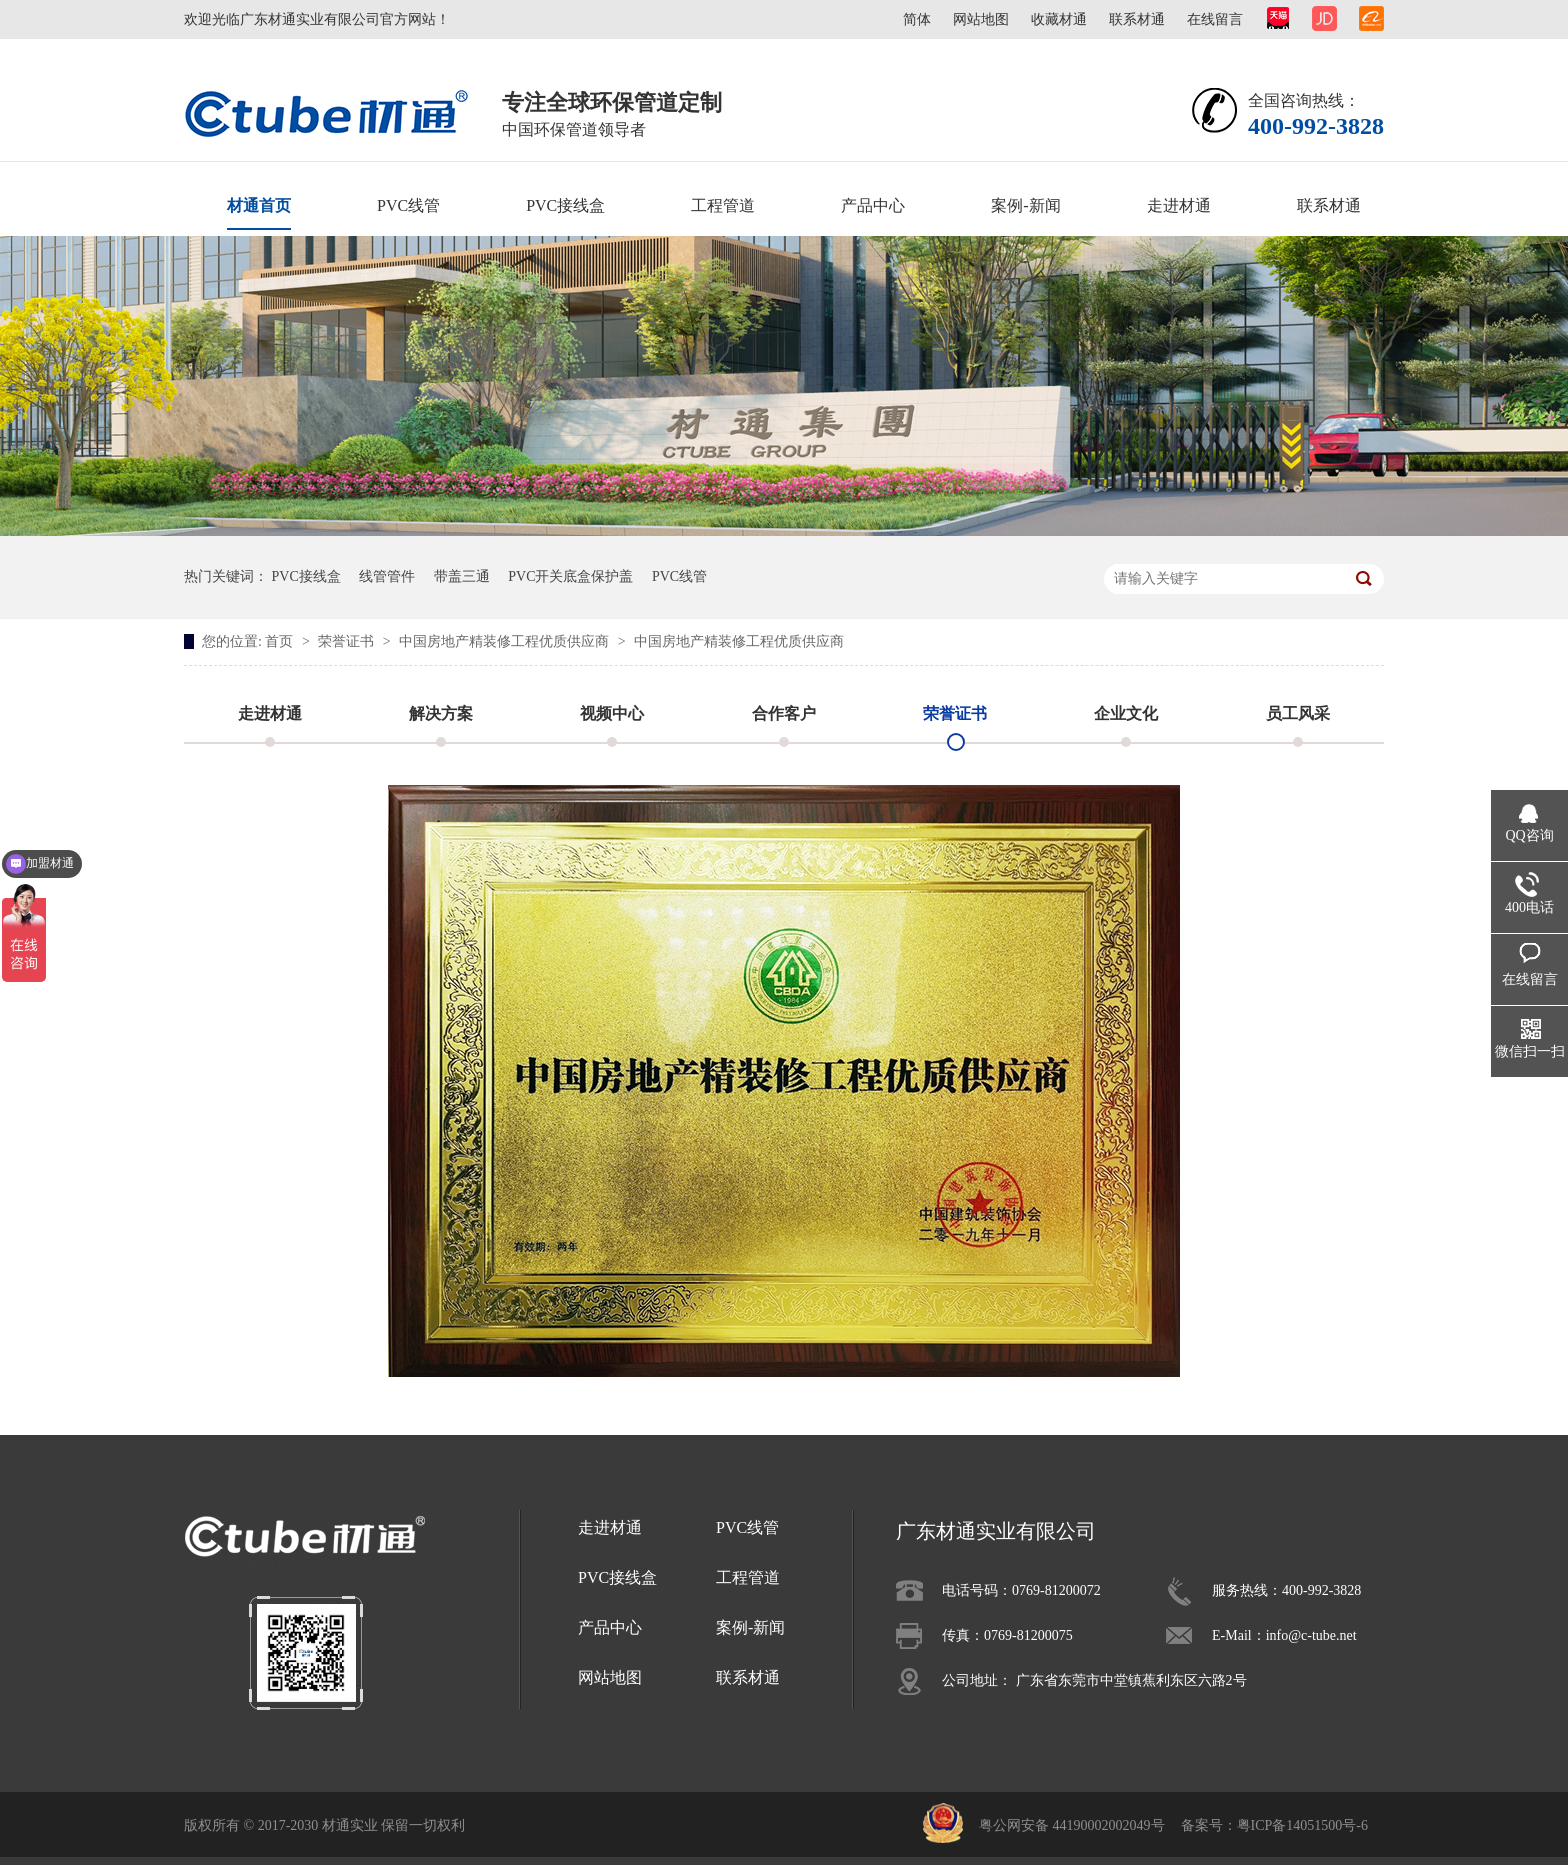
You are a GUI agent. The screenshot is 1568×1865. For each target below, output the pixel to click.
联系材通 (1137, 19)
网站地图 (981, 19)
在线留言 (1215, 19)
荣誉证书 (348, 641)
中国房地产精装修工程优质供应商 (506, 641)
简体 (917, 19)
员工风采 (1298, 713)
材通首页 (259, 205)
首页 (281, 641)
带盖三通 (462, 576)
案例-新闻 (1025, 205)
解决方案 (441, 713)
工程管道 (723, 205)
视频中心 (612, 713)
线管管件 (387, 576)
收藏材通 (1059, 19)
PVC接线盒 (565, 205)
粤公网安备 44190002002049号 (1072, 1825)
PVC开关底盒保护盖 (570, 576)
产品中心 (873, 205)
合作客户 (784, 713)
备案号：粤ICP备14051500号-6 (1274, 1825)
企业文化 (1126, 713)
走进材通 (1179, 205)
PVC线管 (408, 205)
